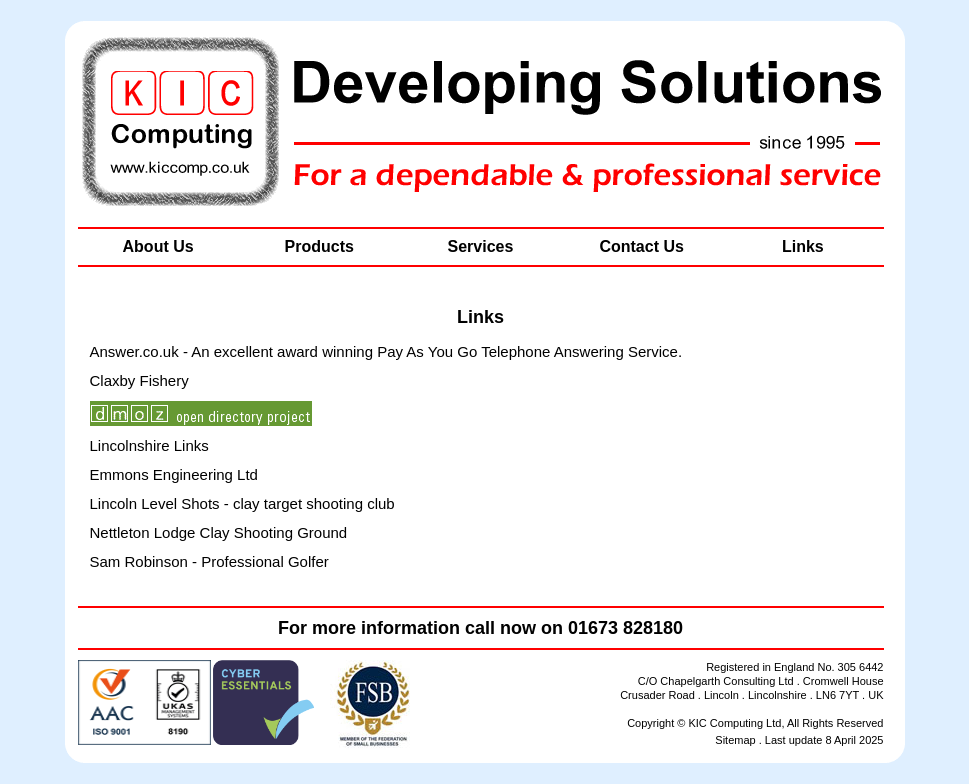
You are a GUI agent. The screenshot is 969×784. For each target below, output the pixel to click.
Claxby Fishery (139, 380)
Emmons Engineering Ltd (174, 474)
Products (319, 246)
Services (481, 246)
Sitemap (735, 740)
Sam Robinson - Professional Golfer (209, 561)
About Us (158, 246)
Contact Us (641, 246)
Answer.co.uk (134, 351)
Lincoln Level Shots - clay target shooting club (242, 503)
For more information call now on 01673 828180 (480, 628)
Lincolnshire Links (149, 445)
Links (803, 246)
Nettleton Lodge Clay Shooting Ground (219, 532)
